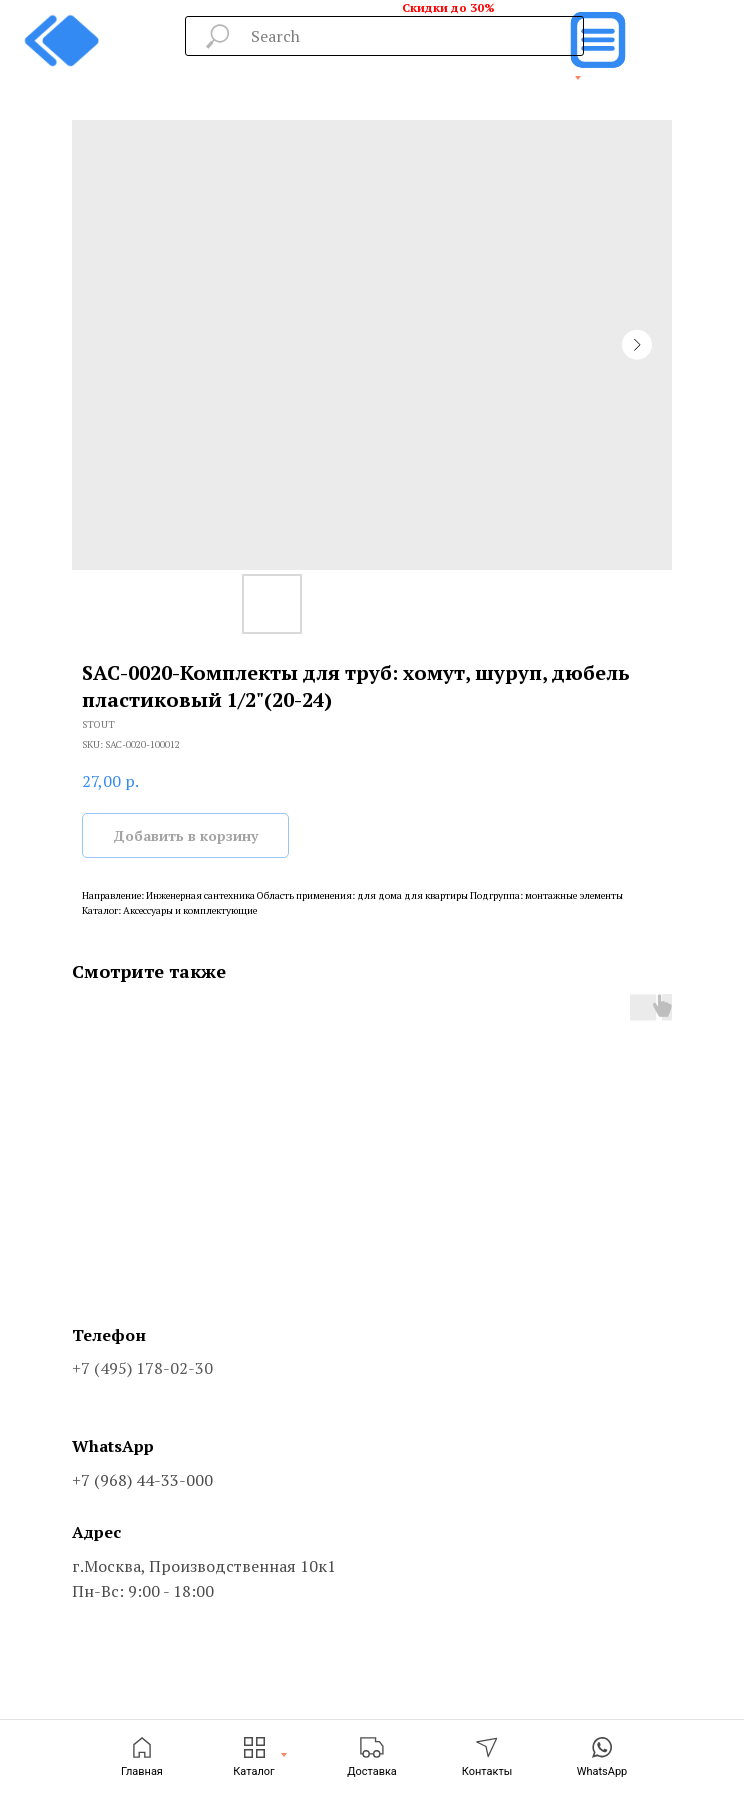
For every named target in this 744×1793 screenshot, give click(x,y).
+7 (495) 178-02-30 (142, 1368)
